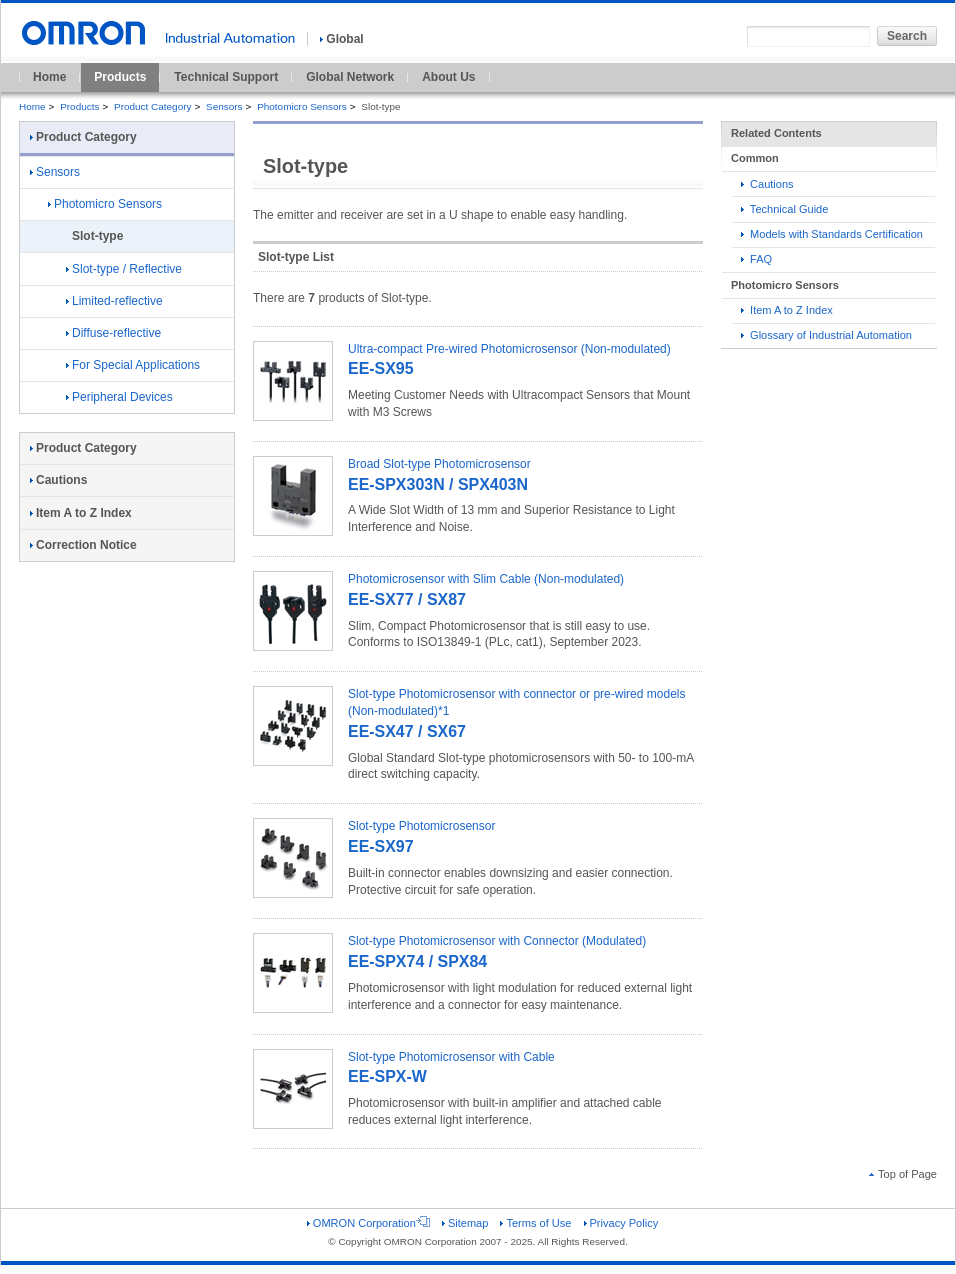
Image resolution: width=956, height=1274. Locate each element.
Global (341, 39)
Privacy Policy (621, 1223)
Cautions (767, 184)
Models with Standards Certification (832, 234)
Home (49, 77)
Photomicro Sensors (302, 106)
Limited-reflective (114, 301)
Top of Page (903, 1174)
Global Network (350, 77)
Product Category (152, 106)
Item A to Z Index (787, 310)
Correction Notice (83, 545)
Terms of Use (535, 1223)
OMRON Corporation (368, 1223)
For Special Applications (133, 365)
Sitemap (465, 1223)
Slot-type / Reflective (124, 269)
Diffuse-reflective (113, 333)
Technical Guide (784, 209)
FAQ (756, 259)
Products (120, 77)
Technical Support (226, 77)
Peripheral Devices (119, 397)
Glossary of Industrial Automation (826, 335)
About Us (448, 77)
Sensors (224, 106)
